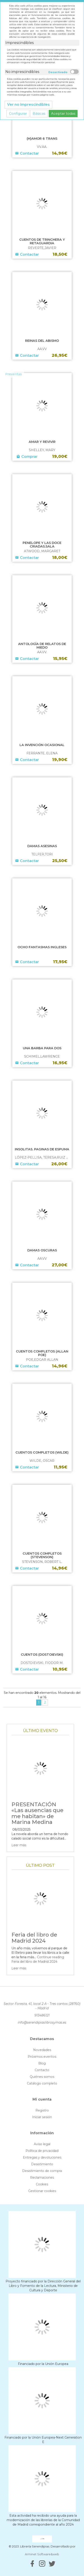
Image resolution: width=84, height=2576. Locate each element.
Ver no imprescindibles (28, 104)
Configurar (18, 113)
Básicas (39, 113)
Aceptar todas (63, 113)
